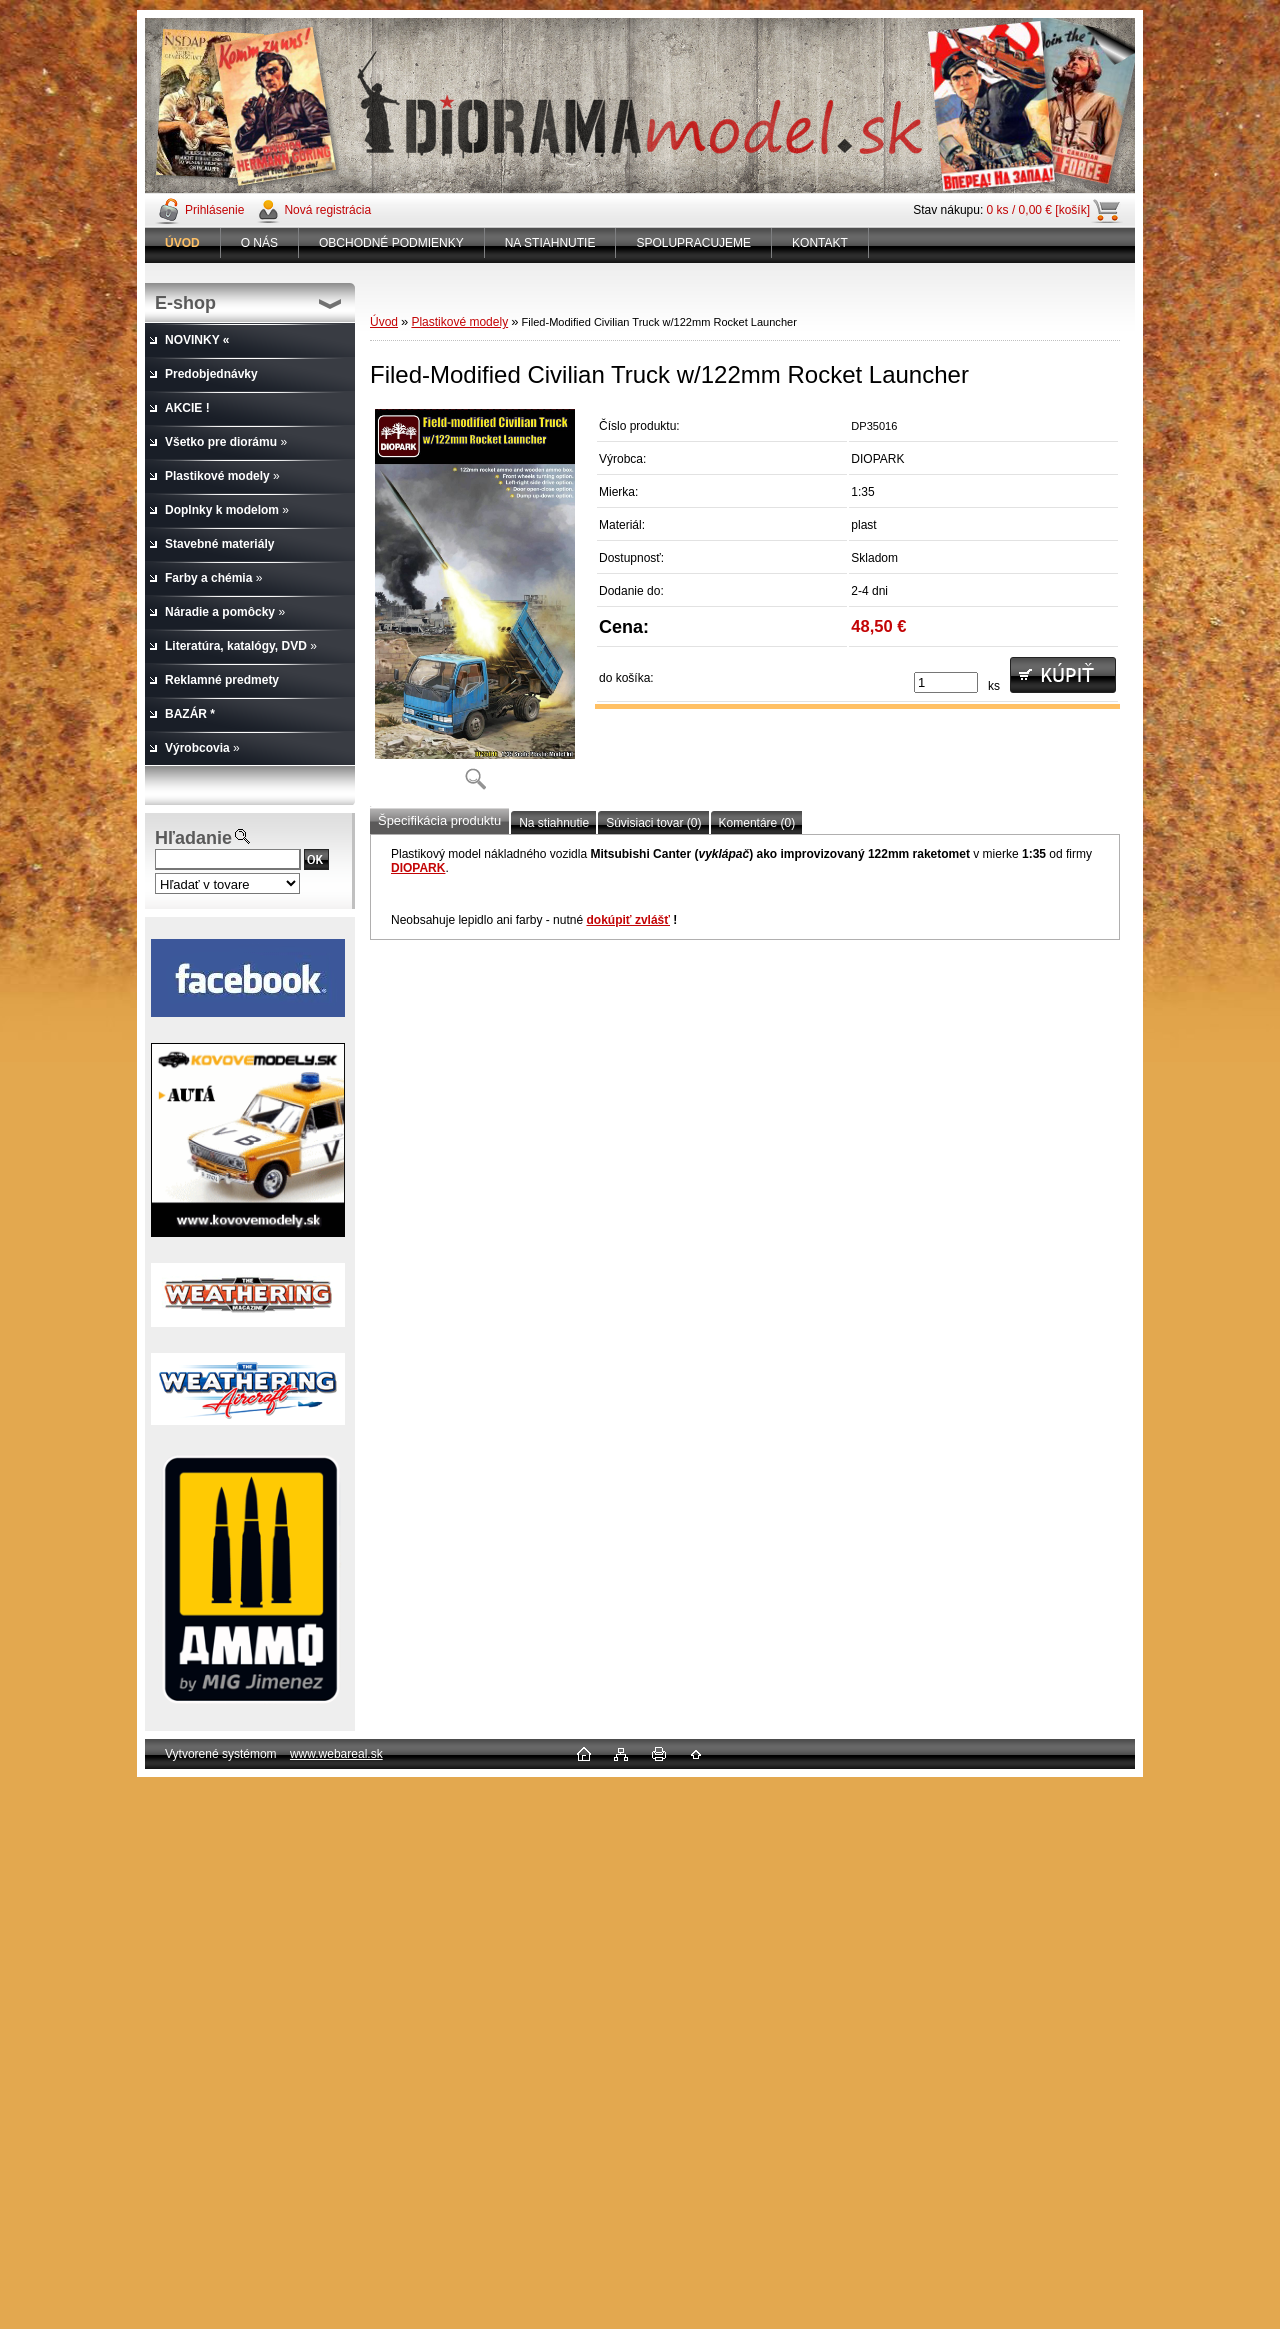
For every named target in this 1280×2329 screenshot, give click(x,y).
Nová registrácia (327, 210)
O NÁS (259, 243)
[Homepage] (183, 243)
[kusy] (946, 682)
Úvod (384, 322)
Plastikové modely (459, 322)
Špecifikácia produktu (439, 820)
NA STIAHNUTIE (550, 243)
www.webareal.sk (336, 1754)
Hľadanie (193, 838)
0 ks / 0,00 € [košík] (1038, 210)
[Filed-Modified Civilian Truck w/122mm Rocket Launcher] (475, 605)
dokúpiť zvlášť (628, 920)
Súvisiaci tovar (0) (653, 823)
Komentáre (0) (757, 823)
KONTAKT (820, 243)
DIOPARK (418, 868)
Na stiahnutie (554, 823)
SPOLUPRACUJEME (693, 243)
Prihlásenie (214, 210)
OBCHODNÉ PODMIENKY (391, 243)
